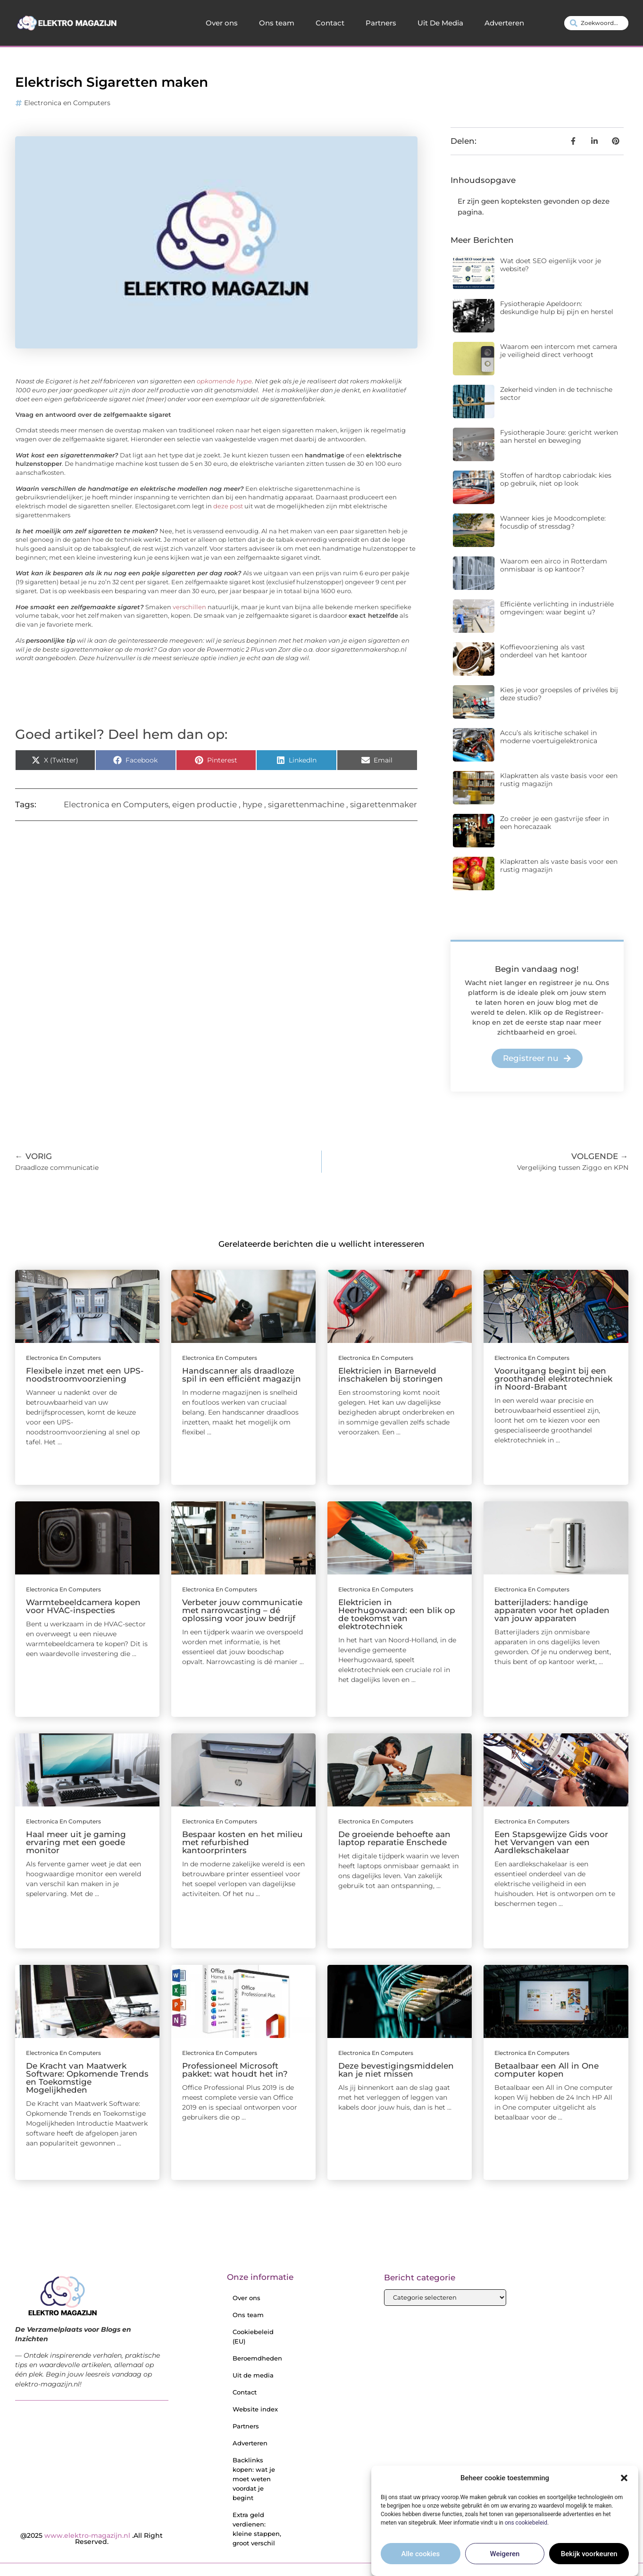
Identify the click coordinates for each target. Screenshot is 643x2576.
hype (252, 804)
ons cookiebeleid (526, 2522)
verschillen (189, 607)
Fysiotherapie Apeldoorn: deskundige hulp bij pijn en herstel (556, 307)
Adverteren (504, 22)
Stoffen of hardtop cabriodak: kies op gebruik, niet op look (555, 479)
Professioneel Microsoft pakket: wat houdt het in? (235, 2070)
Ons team (276, 22)
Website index (255, 2409)
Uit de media (253, 2375)
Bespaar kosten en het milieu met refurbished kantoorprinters (242, 1842)
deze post (228, 506)
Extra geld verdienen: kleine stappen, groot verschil (257, 2529)
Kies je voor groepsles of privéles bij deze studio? (559, 694)
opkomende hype (224, 381)
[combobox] (596, 23)
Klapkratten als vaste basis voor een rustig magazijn (559, 779)
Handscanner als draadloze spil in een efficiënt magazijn (241, 1374)
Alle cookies (420, 2554)
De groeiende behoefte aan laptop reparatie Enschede (394, 1838)
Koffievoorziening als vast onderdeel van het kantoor (543, 651)
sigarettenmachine (306, 804)
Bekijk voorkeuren (589, 2554)
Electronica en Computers (67, 103)
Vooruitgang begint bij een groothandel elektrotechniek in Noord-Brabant (553, 1379)
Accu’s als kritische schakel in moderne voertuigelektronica (548, 737)
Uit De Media (440, 22)
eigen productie (204, 804)
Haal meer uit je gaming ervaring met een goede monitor (76, 1842)
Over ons (222, 22)
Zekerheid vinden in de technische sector (556, 393)
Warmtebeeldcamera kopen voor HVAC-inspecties (83, 1606)
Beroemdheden (257, 2358)
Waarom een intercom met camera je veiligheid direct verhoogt (558, 350)
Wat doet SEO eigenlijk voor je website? (550, 265)
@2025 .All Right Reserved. (91, 2539)
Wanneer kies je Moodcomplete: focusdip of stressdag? (553, 522)
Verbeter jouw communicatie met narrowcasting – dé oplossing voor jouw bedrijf (242, 1610)
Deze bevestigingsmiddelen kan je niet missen (396, 2070)
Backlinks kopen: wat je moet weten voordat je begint (254, 2478)
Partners (381, 22)
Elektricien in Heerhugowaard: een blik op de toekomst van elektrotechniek (396, 1614)
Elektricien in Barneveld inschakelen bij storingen (390, 1374)
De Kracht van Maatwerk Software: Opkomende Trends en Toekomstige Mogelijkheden (87, 2078)
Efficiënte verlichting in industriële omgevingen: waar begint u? (557, 608)
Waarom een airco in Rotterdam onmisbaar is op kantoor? (553, 565)
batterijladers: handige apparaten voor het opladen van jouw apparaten (552, 1610)
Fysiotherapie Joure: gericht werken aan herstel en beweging (559, 436)
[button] (624, 2478)
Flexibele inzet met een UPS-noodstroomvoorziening (85, 1374)
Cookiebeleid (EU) (253, 2336)
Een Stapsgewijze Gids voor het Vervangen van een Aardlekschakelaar (551, 1842)
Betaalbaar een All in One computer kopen (546, 2070)
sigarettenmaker (383, 804)
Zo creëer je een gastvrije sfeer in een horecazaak (554, 822)
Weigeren (505, 2554)
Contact (330, 22)
